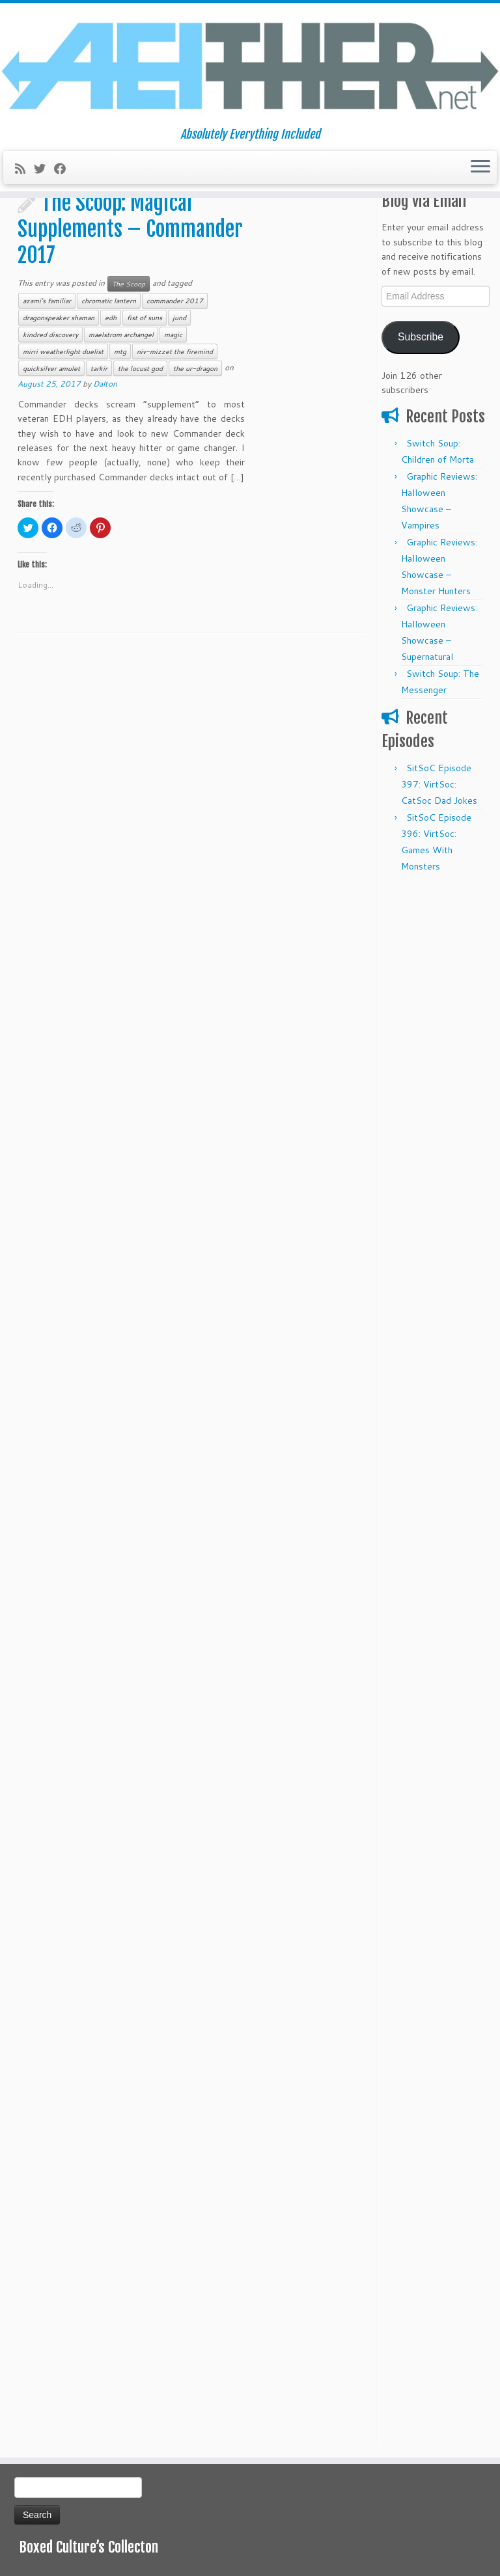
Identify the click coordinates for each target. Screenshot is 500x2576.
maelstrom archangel (121, 334)
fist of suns (144, 317)
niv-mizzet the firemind (175, 351)
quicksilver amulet (51, 368)
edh (111, 317)
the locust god (140, 368)
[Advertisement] (434, 1078)
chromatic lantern (108, 300)
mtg (120, 351)
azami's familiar (47, 300)
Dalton (105, 383)
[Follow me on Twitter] (44, 168)
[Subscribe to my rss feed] (24, 168)
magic (173, 334)
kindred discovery (50, 334)
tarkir (98, 368)
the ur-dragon (195, 368)
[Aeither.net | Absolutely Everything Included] (250, 65)
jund (179, 317)
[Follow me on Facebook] (64, 168)
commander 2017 (174, 300)
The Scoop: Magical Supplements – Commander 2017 (130, 229)
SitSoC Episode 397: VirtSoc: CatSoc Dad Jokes (439, 784)
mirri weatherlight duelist (63, 351)
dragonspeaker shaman (58, 317)
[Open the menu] (480, 168)
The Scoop (128, 283)
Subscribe (420, 336)
